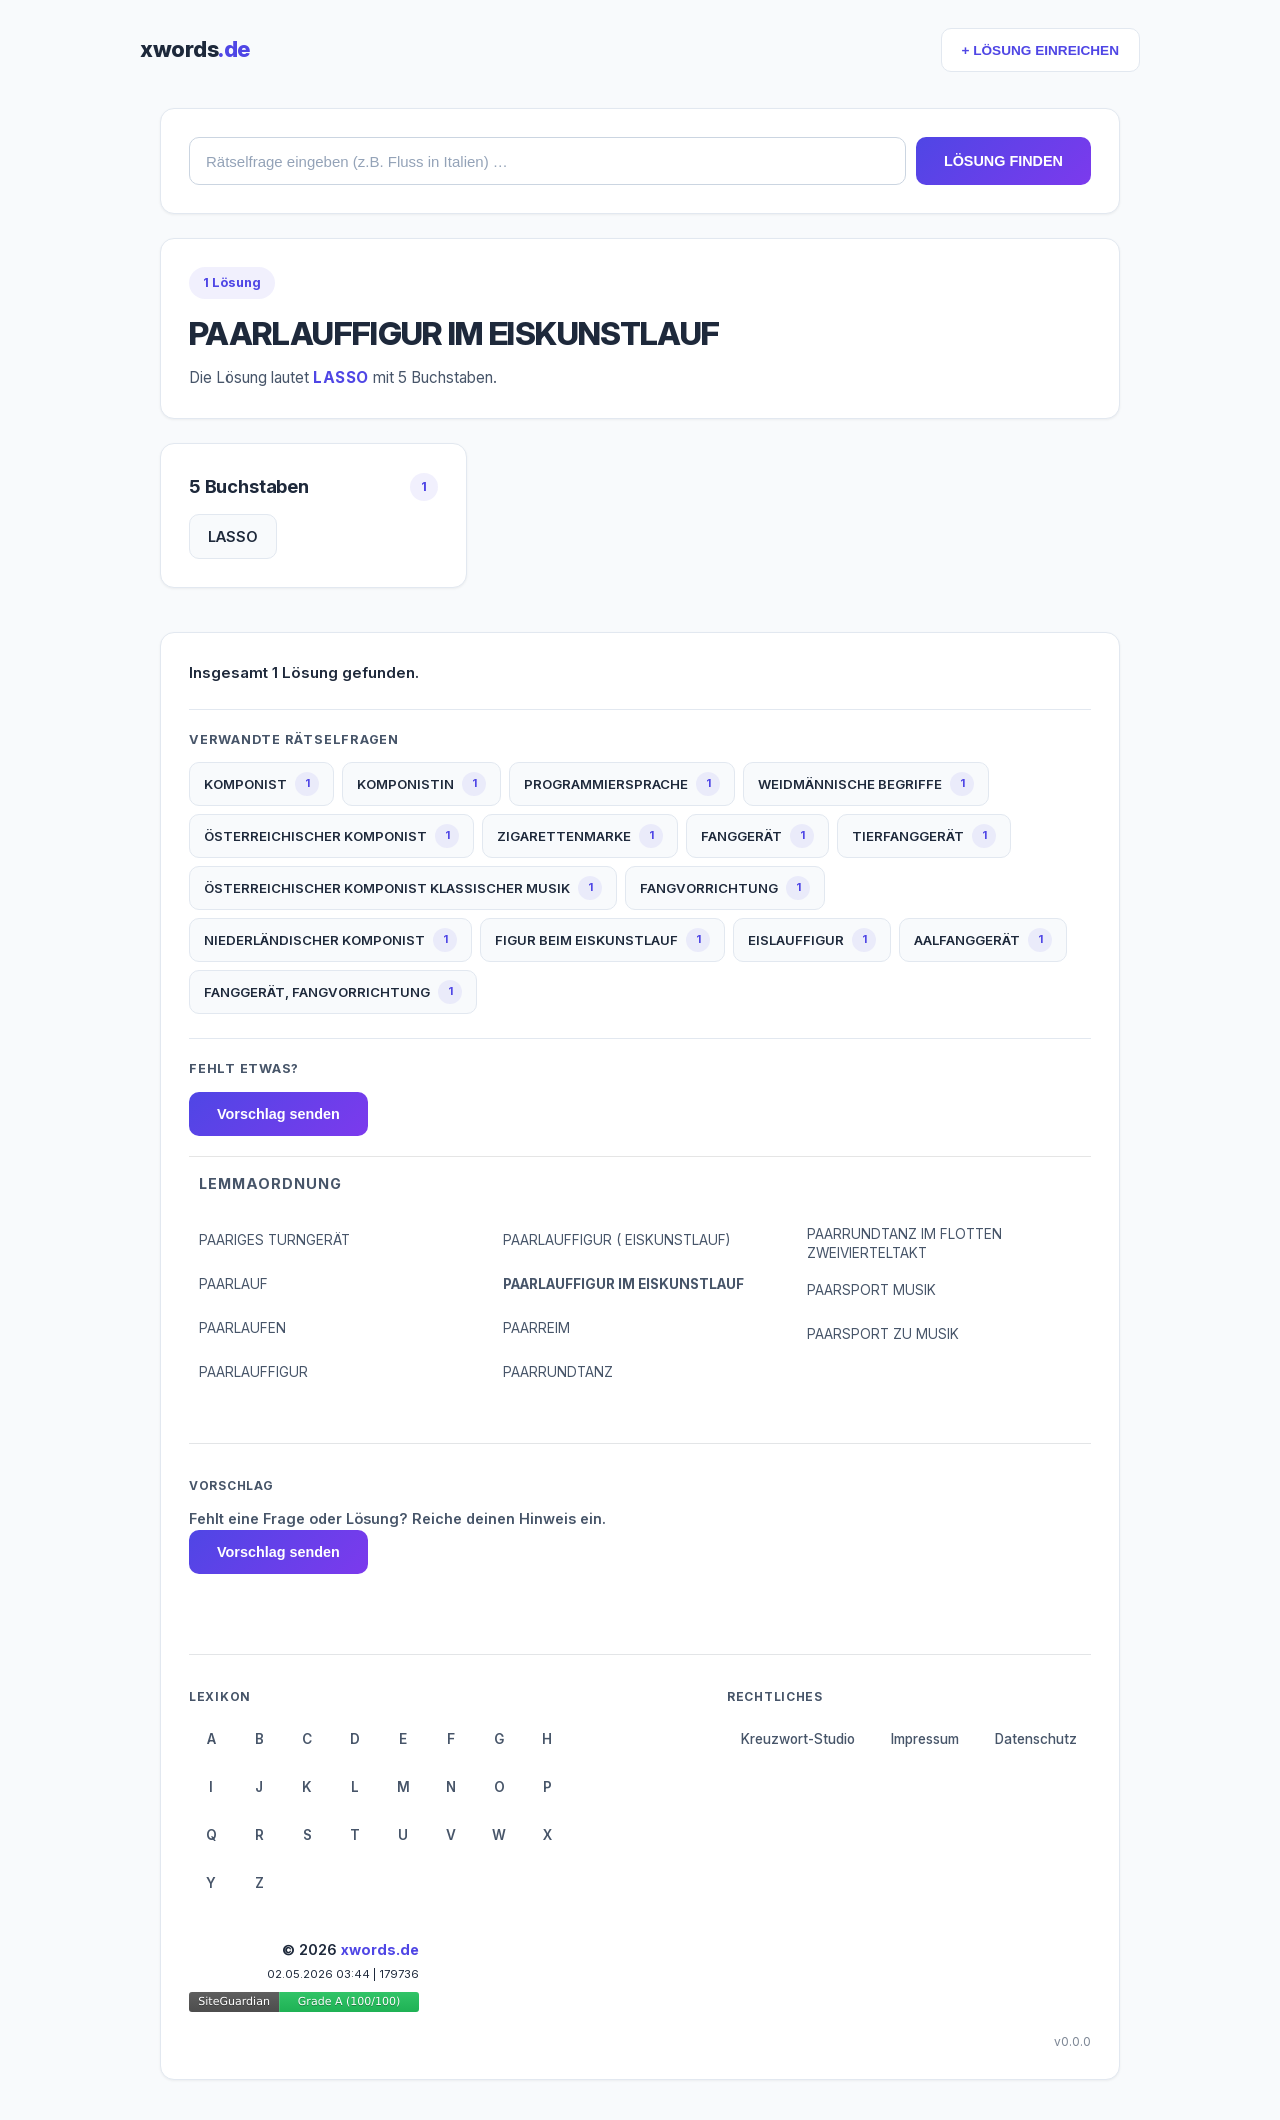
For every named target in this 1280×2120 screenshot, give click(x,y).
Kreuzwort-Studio (798, 1739)
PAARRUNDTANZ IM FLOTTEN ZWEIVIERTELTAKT (904, 1243)
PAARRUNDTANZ (558, 1372)
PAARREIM (536, 1328)
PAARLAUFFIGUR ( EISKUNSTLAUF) (616, 1240)
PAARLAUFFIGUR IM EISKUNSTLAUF (623, 1284)
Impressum (925, 1739)
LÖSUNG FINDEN (1003, 161)
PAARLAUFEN (242, 1328)
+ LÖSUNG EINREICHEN (1040, 50)
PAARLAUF (233, 1284)
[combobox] (547, 161)
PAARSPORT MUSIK (871, 1290)
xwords (195, 49)
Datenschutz (1036, 1739)
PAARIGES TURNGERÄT (274, 1240)
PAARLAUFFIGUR (253, 1372)
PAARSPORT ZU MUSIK (883, 1334)
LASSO (233, 536)
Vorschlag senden (278, 1114)
